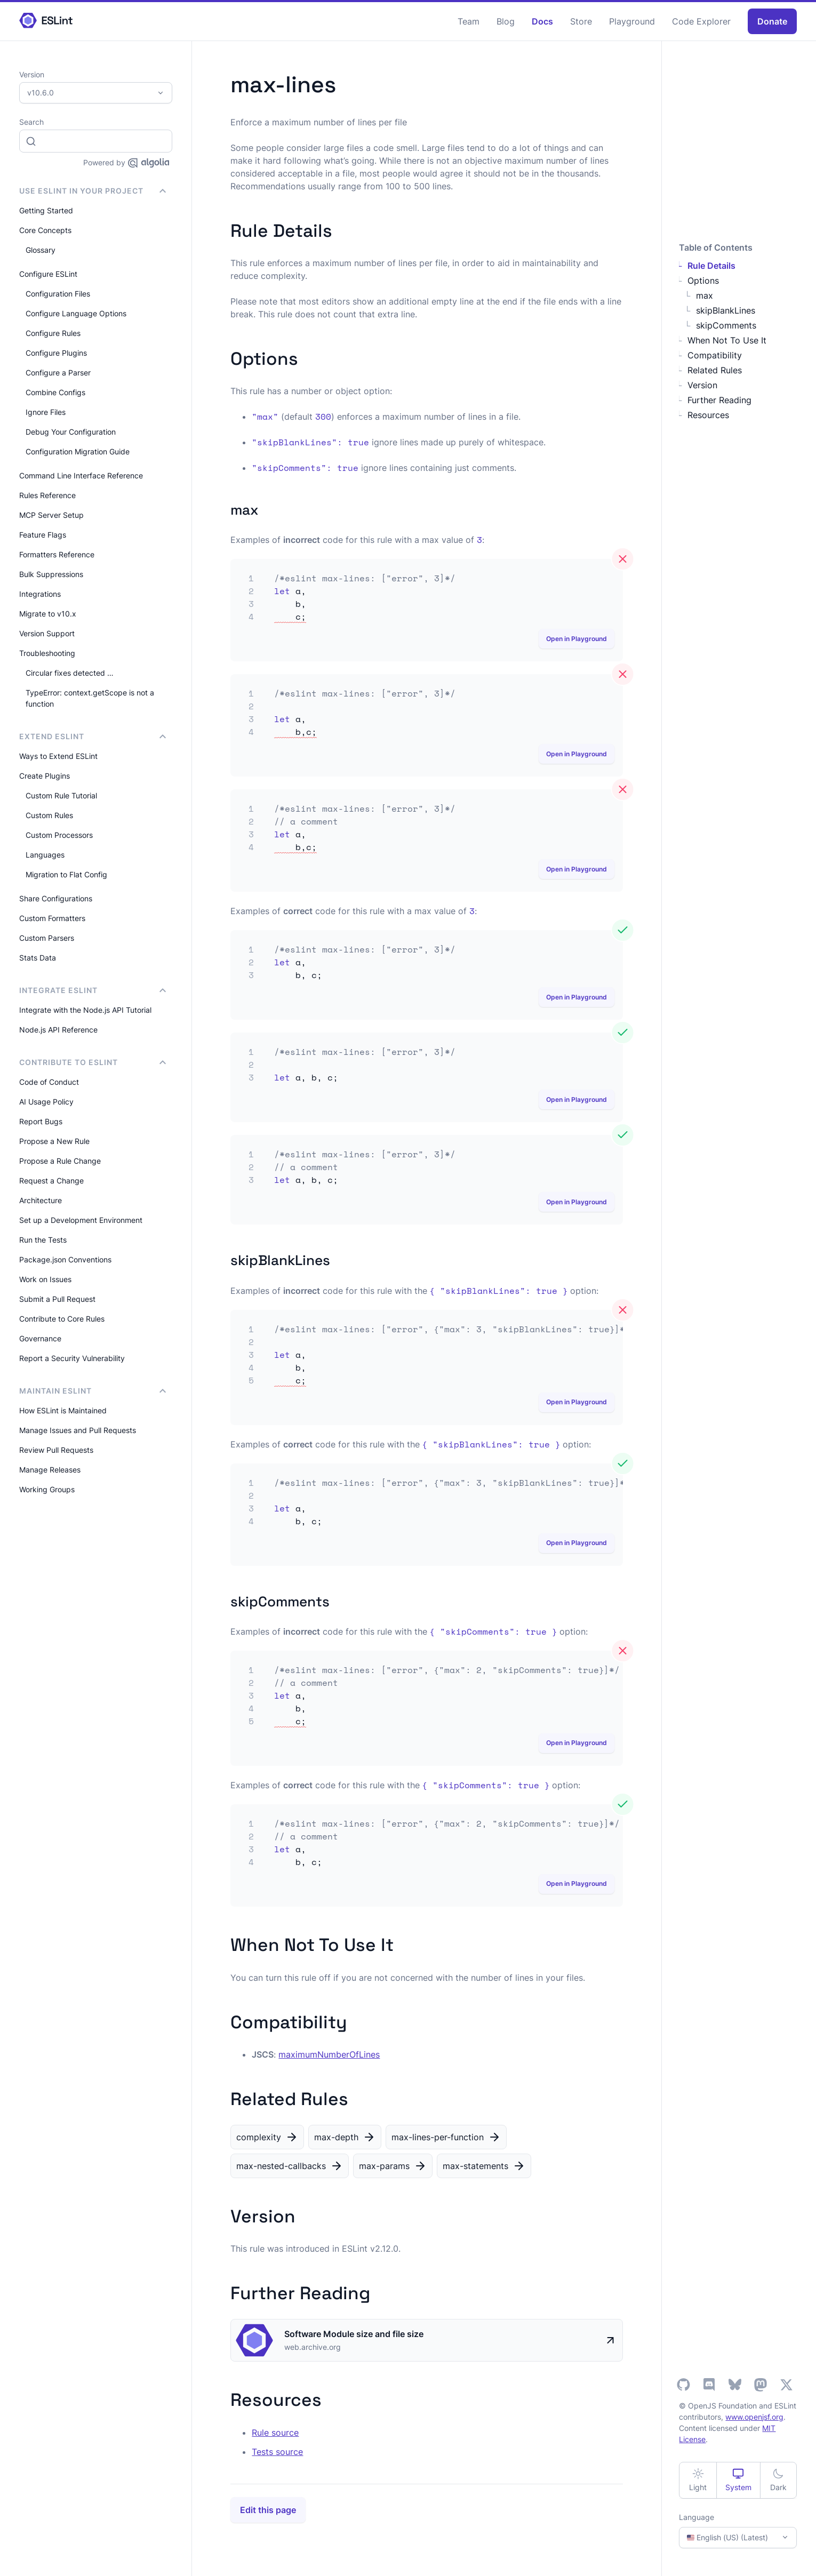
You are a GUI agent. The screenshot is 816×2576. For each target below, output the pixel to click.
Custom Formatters (52, 918)
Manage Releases (50, 1469)
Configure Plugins (56, 352)
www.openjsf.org (754, 2416)
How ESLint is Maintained (63, 1410)
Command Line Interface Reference (81, 475)
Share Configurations (55, 898)
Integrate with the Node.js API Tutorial (85, 1009)
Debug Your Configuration (71, 431)
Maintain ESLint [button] (92, 1390)
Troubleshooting (47, 653)
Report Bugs (40, 1121)
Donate (772, 21)
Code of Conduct (49, 1081)
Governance (40, 1338)
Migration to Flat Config (66, 874)
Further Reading (719, 400)
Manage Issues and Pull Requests (77, 1430)
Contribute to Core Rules (62, 1318)
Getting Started (46, 210)
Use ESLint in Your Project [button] (92, 190)
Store (581, 21)
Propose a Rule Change (60, 1160)
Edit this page (268, 2510)
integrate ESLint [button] (92, 990)
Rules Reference (47, 495)
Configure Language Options (76, 313)
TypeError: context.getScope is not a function (90, 698)
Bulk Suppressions (51, 574)
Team (468, 21)
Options (703, 280)
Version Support (47, 633)
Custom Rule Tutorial (61, 795)
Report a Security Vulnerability (72, 1358)
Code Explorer (701, 21)
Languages (45, 854)
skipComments (726, 325)
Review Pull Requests (56, 1449)
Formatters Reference (56, 554)
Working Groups (47, 1489)
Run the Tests (43, 1239)
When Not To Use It (726, 340)
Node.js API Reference (58, 1029)
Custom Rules (49, 815)
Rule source (275, 2432)
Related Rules (714, 370)
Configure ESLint (48, 273)
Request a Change (51, 1180)
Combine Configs (55, 392)
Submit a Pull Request (57, 1298)
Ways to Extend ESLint (58, 756)
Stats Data (37, 957)
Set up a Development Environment (80, 1220)
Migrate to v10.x (47, 613)
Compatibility (714, 355)
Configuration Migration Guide (78, 451)
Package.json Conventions (65, 1259)
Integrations (40, 593)
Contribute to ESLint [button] (92, 1062)
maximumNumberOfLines (329, 2054)
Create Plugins (44, 775)
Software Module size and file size (353, 2334)
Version (702, 385)
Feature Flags (42, 534)
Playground (632, 21)
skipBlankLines (725, 310)
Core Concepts (45, 230)
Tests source (277, 2451)
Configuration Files (58, 293)
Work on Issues (45, 1279)
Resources (708, 415)
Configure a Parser (58, 372)
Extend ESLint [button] (92, 736)
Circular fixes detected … (70, 672)
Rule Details (711, 265)
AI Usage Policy (46, 1101)
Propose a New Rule (54, 1141)
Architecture (40, 1200)
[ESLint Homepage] (46, 21)
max (704, 295)
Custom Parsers (46, 937)
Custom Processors (59, 834)
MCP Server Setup (51, 514)
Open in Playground (576, 639)
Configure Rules (53, 333)
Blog (506, 21)
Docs (542, 21)
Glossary (40, 249)
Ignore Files (46, 412)
